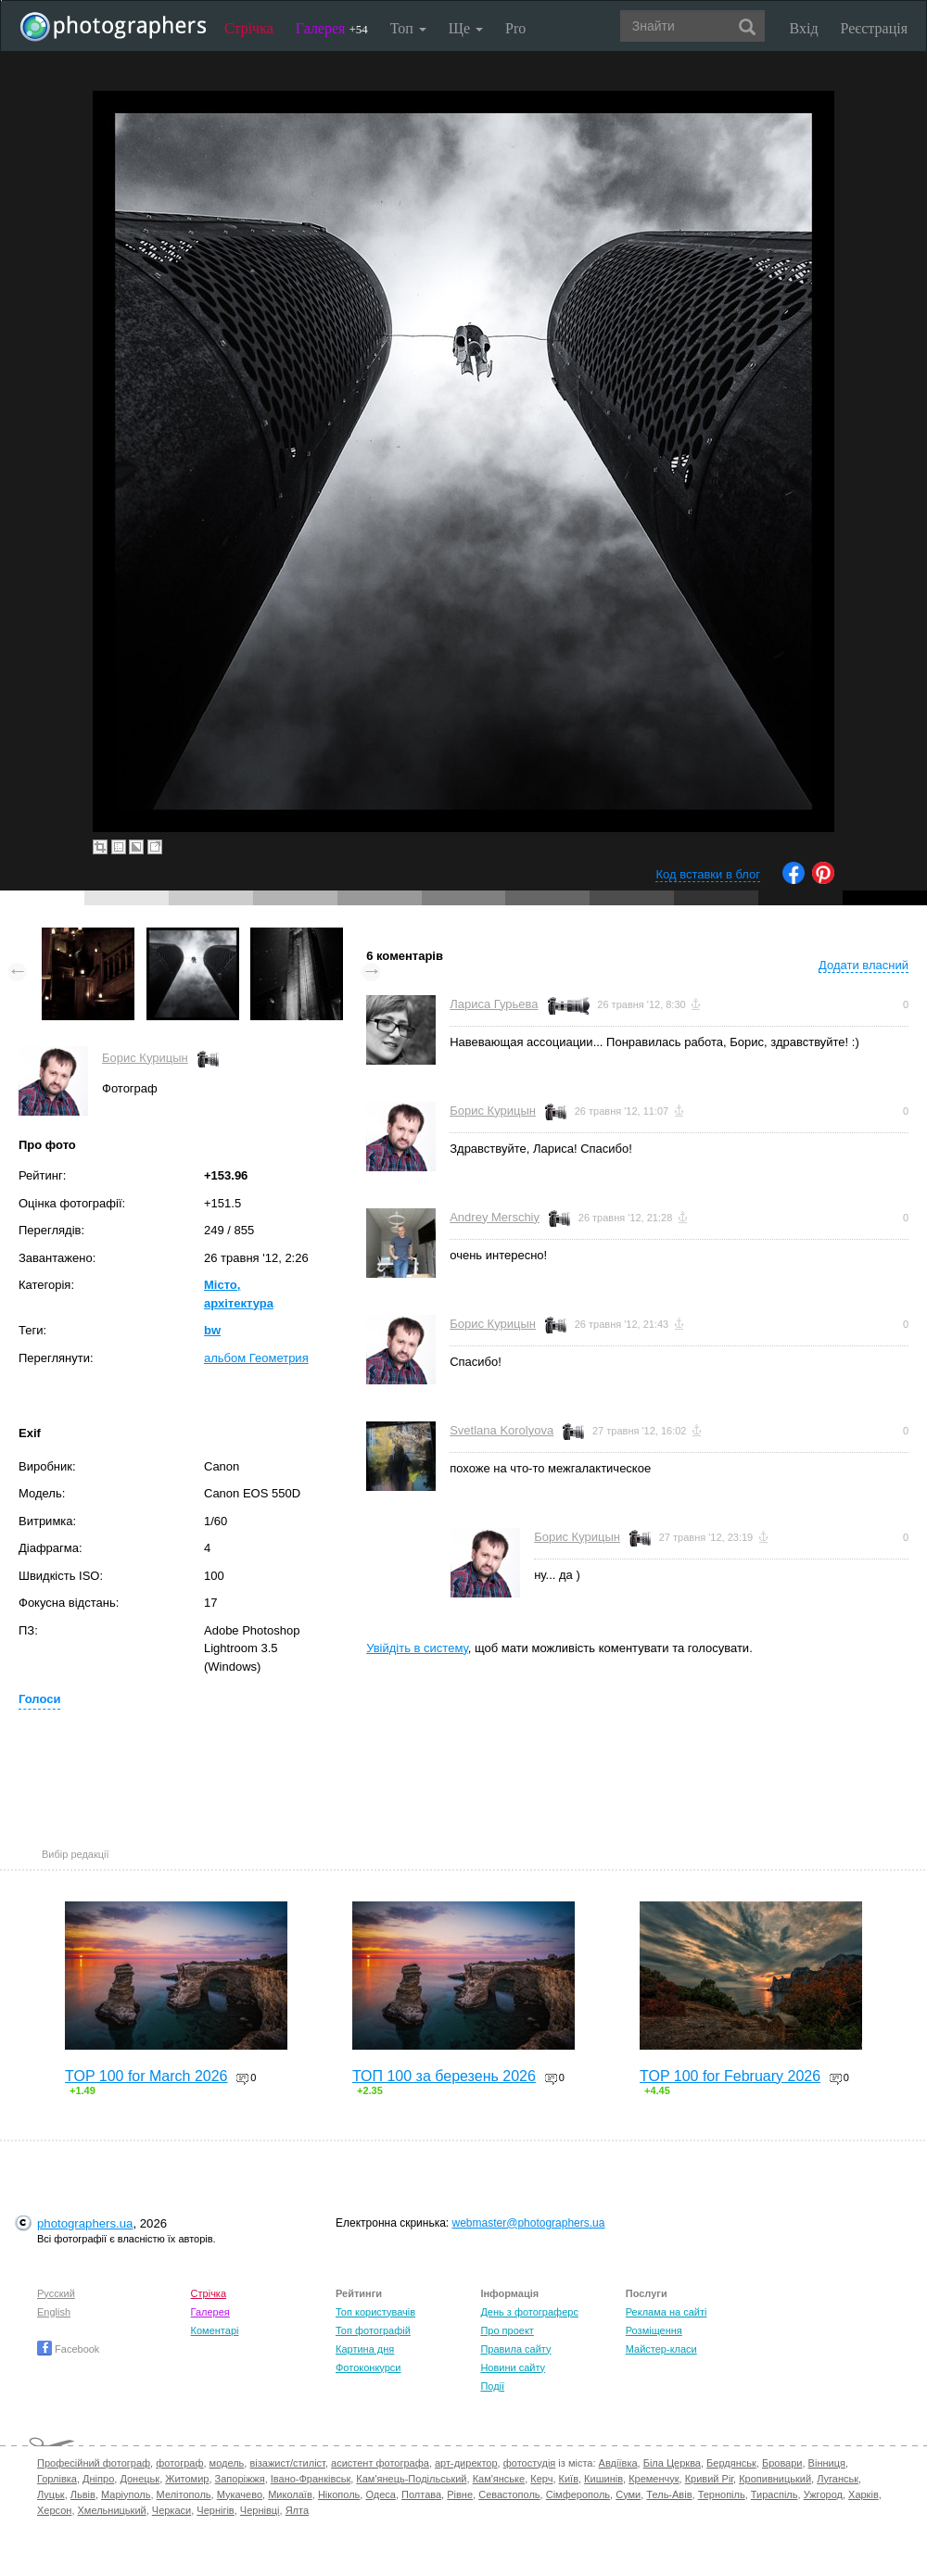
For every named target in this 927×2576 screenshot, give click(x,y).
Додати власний (863, 965)
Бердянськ (731, 2463)
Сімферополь (578, 2494)
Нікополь (339, 2494)
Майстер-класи (661, 2349)
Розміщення (654, 2330)
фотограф (179, 2463)
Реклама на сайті (666, 2311)
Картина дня (365, 2349)
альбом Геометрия (256, 1358)
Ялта (297, 2510)
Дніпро (98, 2478)
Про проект (506, 2330)
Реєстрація (874, 28)
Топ (408, 28)
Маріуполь (125, 2494)
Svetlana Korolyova (501, 1430)
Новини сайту (512, 2367)
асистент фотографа (380, 2463)
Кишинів (603, 2478)
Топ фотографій (373, 2330)
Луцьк (51, 2494)
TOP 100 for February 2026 (730, 2076)
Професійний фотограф (93, 2463)
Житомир (187, 2478)
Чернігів (215, 2510)
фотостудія (529, 2463)
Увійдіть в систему (417, 1648)
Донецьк (139, 2478)
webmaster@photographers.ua (528, 2222)
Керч (541, 2478)
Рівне (460, 2494)
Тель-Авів (669, 2494)
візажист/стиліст (286, 2463)
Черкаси (171, 2510)
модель (227, 2463)
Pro (515, 28)
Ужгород (823, 2494)
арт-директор (466, 2463)
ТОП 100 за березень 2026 (444, 2076)
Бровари (782, 2463)
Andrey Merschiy (495, 1217)
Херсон (54, 2510)
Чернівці (260, 2510)
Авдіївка (618, 2463)
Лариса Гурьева (494, 1004)
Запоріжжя (240, 2478)
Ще (466, 28)
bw (212, 1330)
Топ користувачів (375, 2311)
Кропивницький (775, 2478)
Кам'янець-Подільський (411, 2478)
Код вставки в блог (707, 874)
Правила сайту (515, 2349)
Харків (863, 2494)
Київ (568, 2478)
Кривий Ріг (709, 2478)
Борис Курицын (145, 1058)
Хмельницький (112, 2510)
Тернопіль (721, 2494)
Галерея (332, 28)
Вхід (804, 28)
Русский (56, 2293)
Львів (82, 2494)
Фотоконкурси (368, 2367)
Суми (628, 2494)
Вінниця (826, 2463)
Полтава (421, 2494)
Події (492, 2386)
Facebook (68, 2349)
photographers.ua (85, 2223)
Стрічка (248, 28)
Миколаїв (290, 2494)
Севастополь (509, 2494)
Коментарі (215, 2330)
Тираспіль (774, 2494)
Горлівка (57, 2478)
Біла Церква (672, 2463)
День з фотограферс (529, 2311)
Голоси (39, 1699)
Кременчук (654, 2478)
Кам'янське (499, 2478)
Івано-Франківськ (310, 2478)
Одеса (380, 2494)
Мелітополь (184, 2494)
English (53, 2311)
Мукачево (239, 2494)
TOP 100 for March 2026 (146, 2076)
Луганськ (837, 2478)
